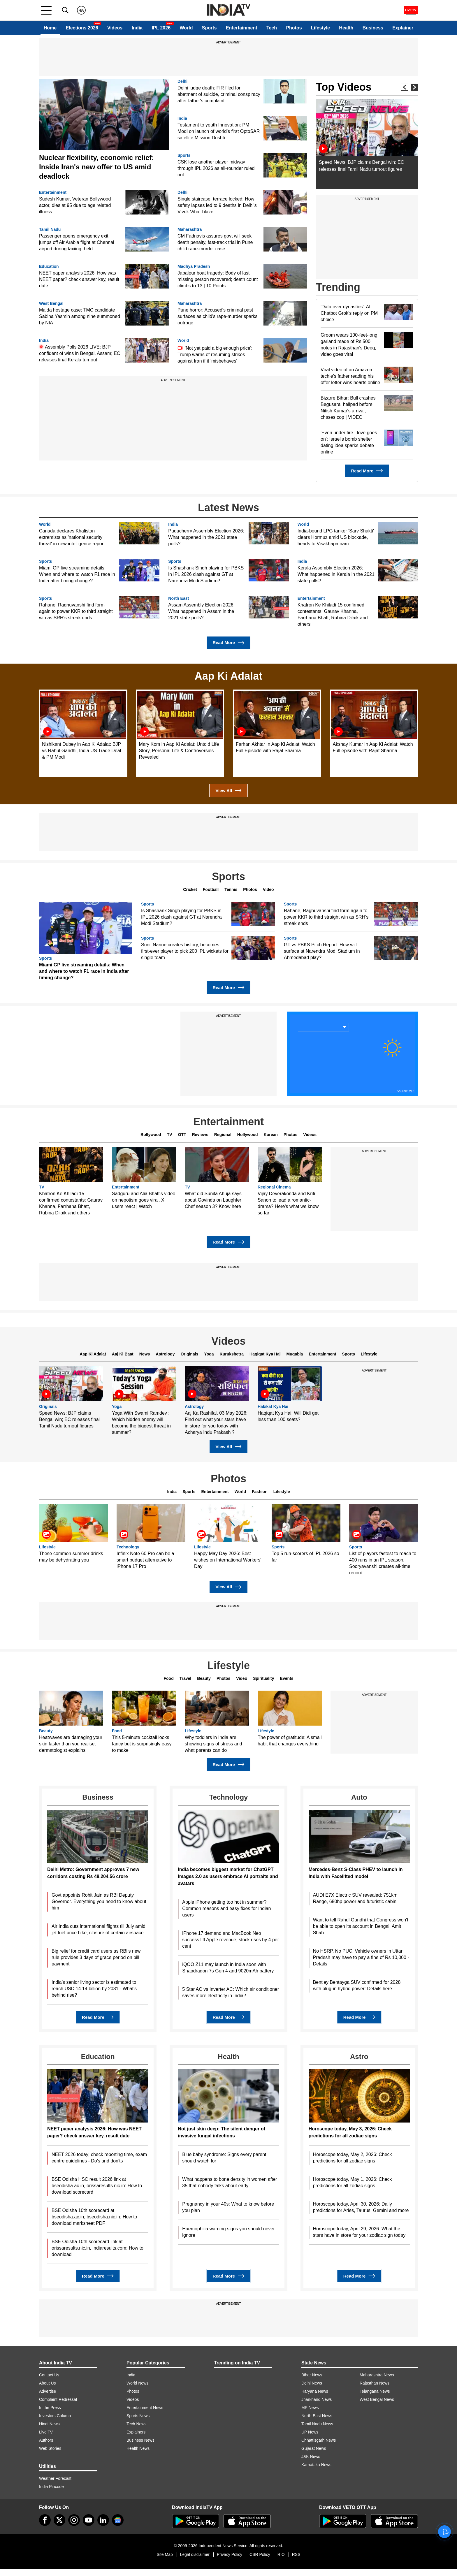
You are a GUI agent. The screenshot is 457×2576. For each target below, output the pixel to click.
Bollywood (150, 1134)
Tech (271, 27)
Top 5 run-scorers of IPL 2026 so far (305, 1556)
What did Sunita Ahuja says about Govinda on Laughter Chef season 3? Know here (213, 1200)
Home (50, 27)
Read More (367, 470)
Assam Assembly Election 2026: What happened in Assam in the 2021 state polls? (201, 611)
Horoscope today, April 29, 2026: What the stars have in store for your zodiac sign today (359, 2232)
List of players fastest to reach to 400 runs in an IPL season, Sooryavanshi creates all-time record (382, 1563)
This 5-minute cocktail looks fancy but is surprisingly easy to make (142, 1744)
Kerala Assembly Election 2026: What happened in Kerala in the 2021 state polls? (336, 574)
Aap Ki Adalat (93, 1354)
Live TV (46, 2432)
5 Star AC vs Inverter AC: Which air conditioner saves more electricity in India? (230, 1992)
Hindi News (49, 2424)
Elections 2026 (82, 27)
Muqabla (294, 1354)
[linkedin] (103, 2520)
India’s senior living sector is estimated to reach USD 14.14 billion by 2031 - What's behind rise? (94, 1989)
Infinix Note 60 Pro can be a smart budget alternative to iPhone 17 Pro (145, 1560)
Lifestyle (320, 27)
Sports (209, 27)
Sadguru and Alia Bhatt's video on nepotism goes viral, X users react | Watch (143, 1200)
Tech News (136, 2424)
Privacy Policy (229, 2554)
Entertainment (241, 27)
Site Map (165, 2554)
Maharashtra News (377, 2375)
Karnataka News (316, 2464)
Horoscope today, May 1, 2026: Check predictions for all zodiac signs (352, 2182)
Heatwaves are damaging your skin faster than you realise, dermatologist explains (70, 1744)
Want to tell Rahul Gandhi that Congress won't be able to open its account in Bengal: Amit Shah (360, 1926)
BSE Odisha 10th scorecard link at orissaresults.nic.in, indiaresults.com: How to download (97, 2248)
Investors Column (55, 2415)
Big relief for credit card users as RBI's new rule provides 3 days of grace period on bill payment (96, 1957)
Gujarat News (313, 2448)
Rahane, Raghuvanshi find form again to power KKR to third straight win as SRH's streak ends (76, 611)
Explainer (402, 27)
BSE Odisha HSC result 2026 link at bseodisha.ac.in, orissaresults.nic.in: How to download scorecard (97, 2186)
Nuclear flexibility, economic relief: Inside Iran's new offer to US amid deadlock (96, 167)
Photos (294, 27)
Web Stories (50, 2448)
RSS (296, 2554)
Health (346, 27)
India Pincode (51, 2486)
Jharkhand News (316, 2399)
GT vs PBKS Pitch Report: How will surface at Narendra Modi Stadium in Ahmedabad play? (322, 951)
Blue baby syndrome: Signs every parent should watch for (224, 2157)
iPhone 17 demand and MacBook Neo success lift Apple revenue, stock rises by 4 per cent (230, 1940)
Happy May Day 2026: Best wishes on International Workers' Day (227, 1560)
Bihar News (311, 2375)
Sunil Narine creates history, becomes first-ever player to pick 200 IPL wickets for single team (184, 951)
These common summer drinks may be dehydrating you (71, 1556)
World (186, 27)
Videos (114, 27)
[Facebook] (45, 2520)
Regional (222, 1134)
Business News (140, 2440)
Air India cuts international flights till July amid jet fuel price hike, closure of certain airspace (98, 1929)
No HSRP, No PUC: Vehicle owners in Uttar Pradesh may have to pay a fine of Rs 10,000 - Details (361, 1957)
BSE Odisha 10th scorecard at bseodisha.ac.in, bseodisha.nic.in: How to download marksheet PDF (94, 2217)
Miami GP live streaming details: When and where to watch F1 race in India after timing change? (77, 574)
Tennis (230, 889)
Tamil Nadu (50, 229)
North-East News (316, 2415)
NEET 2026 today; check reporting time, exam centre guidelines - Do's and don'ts (99, 2157)
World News (137, 2383)
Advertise (47, 2391)
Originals (189, 1354)
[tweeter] (59, 2520)
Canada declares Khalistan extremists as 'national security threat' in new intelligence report (72, 537)
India (137, 27)
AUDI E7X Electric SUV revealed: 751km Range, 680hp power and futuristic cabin (355, 1898)
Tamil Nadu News (317, 2424)
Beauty (204, 1678)
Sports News (138, 2415)
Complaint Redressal (58, 2399)
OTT (182, 1134)
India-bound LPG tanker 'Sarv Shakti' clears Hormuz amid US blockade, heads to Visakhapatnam (336, 537)
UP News (309, 2432)
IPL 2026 (161, 27)
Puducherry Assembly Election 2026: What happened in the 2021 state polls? (206, 537)
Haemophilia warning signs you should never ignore (228, 2232)
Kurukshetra (232, 1354)
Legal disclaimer (195, 2554)
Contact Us (49, 2375)
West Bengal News (377, 2399)
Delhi (182, 81)
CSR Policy (259, 2554)
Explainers (135, 2432)
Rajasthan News (374, 2383)
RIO (281, 2554)
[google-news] (118, 2520)
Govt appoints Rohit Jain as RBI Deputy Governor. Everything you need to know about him (99, 1901)
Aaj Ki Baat (122, 1354)
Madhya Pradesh (193, 266)
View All (228, 790)
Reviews (200, 1134)
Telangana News (375, 2391)
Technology (128, 1547)
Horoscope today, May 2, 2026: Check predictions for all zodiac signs (352, 2157)
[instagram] (74, 2520)
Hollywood (247, 1134)
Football (211, 889)
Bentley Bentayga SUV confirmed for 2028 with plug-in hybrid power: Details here (357, 1985)
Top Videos (344, 87)
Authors (46, 2440)
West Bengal (51, 303)
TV (169, 1134)
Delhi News (311, 2383)
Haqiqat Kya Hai (265, 1354)
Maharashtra (189, 229)
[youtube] (88, 2520)
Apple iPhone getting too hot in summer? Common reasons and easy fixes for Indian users (226, 1908)
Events (286, 1678)
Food (169, 1678)
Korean (271, 1134)
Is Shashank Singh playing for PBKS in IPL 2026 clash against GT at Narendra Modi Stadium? (206, 574)
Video (268, 889)
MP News (310, 2407)
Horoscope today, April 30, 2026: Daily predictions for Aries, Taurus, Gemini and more (361, 2207)
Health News (138, 2448)
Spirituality (263, 1678)
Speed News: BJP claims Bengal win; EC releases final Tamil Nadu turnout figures (69, 1419)
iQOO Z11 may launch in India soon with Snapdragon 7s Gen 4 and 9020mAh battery (228, 1967)
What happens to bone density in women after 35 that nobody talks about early (229, 2182)
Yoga (209, 1354)
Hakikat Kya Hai (273, 1406)
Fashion (260, 1491)
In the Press (50, 2407)
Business (373, 27)
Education (49, 266)
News (144, 1354)
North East (178, 598)
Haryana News (314, 2391)
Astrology (165, 1354)
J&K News (310, 2456)
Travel (185, 1678)
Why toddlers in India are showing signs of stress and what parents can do (213, 1744)
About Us (47, 2383)
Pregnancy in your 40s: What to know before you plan (228, 2207)
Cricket (190, 889)
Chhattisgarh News (318, 2440)
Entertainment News (144, 2407)
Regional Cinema (274, 1187)
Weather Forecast (55, 2478)
